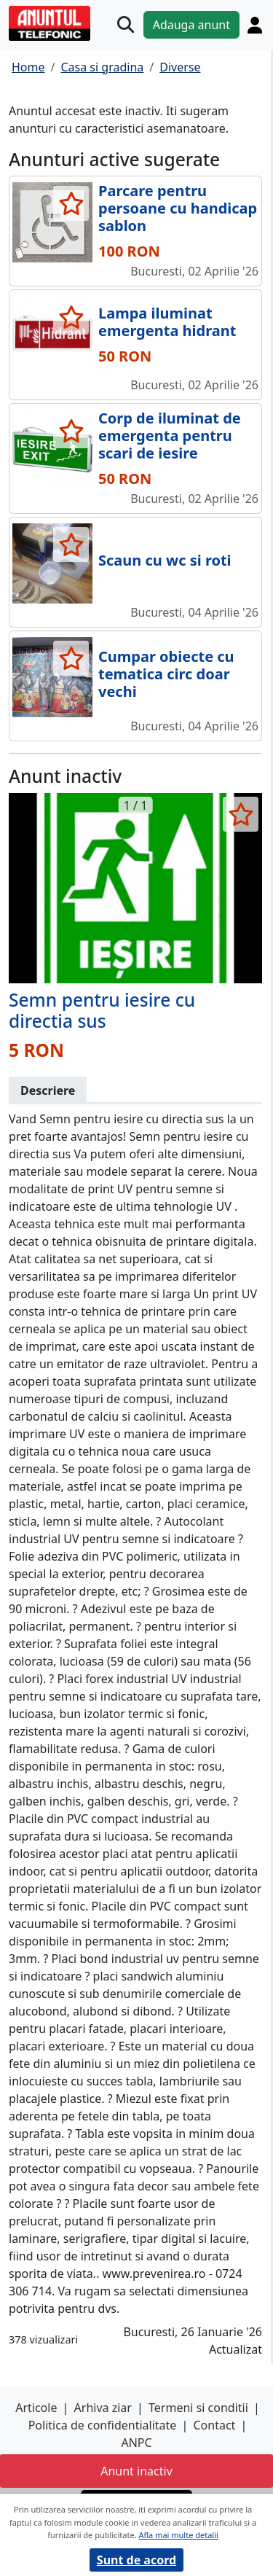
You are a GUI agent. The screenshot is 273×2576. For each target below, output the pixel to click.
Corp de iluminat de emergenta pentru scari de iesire (169, 435)
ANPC (136, 2443)
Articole (36, 2408)
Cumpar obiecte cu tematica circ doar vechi (166, 674)
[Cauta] (125, 24)
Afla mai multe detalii (178, 2534)
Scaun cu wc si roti (165, 560)
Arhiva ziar (103, 2408)
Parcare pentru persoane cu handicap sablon (177, 208)
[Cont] (254, 24)
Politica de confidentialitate (102, 2425)
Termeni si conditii (198, 2408)
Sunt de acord (136, 2560)
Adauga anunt (191, 25)
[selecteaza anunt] (71, 203)
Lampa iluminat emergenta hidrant (167, 321)
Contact (214, 2425)
